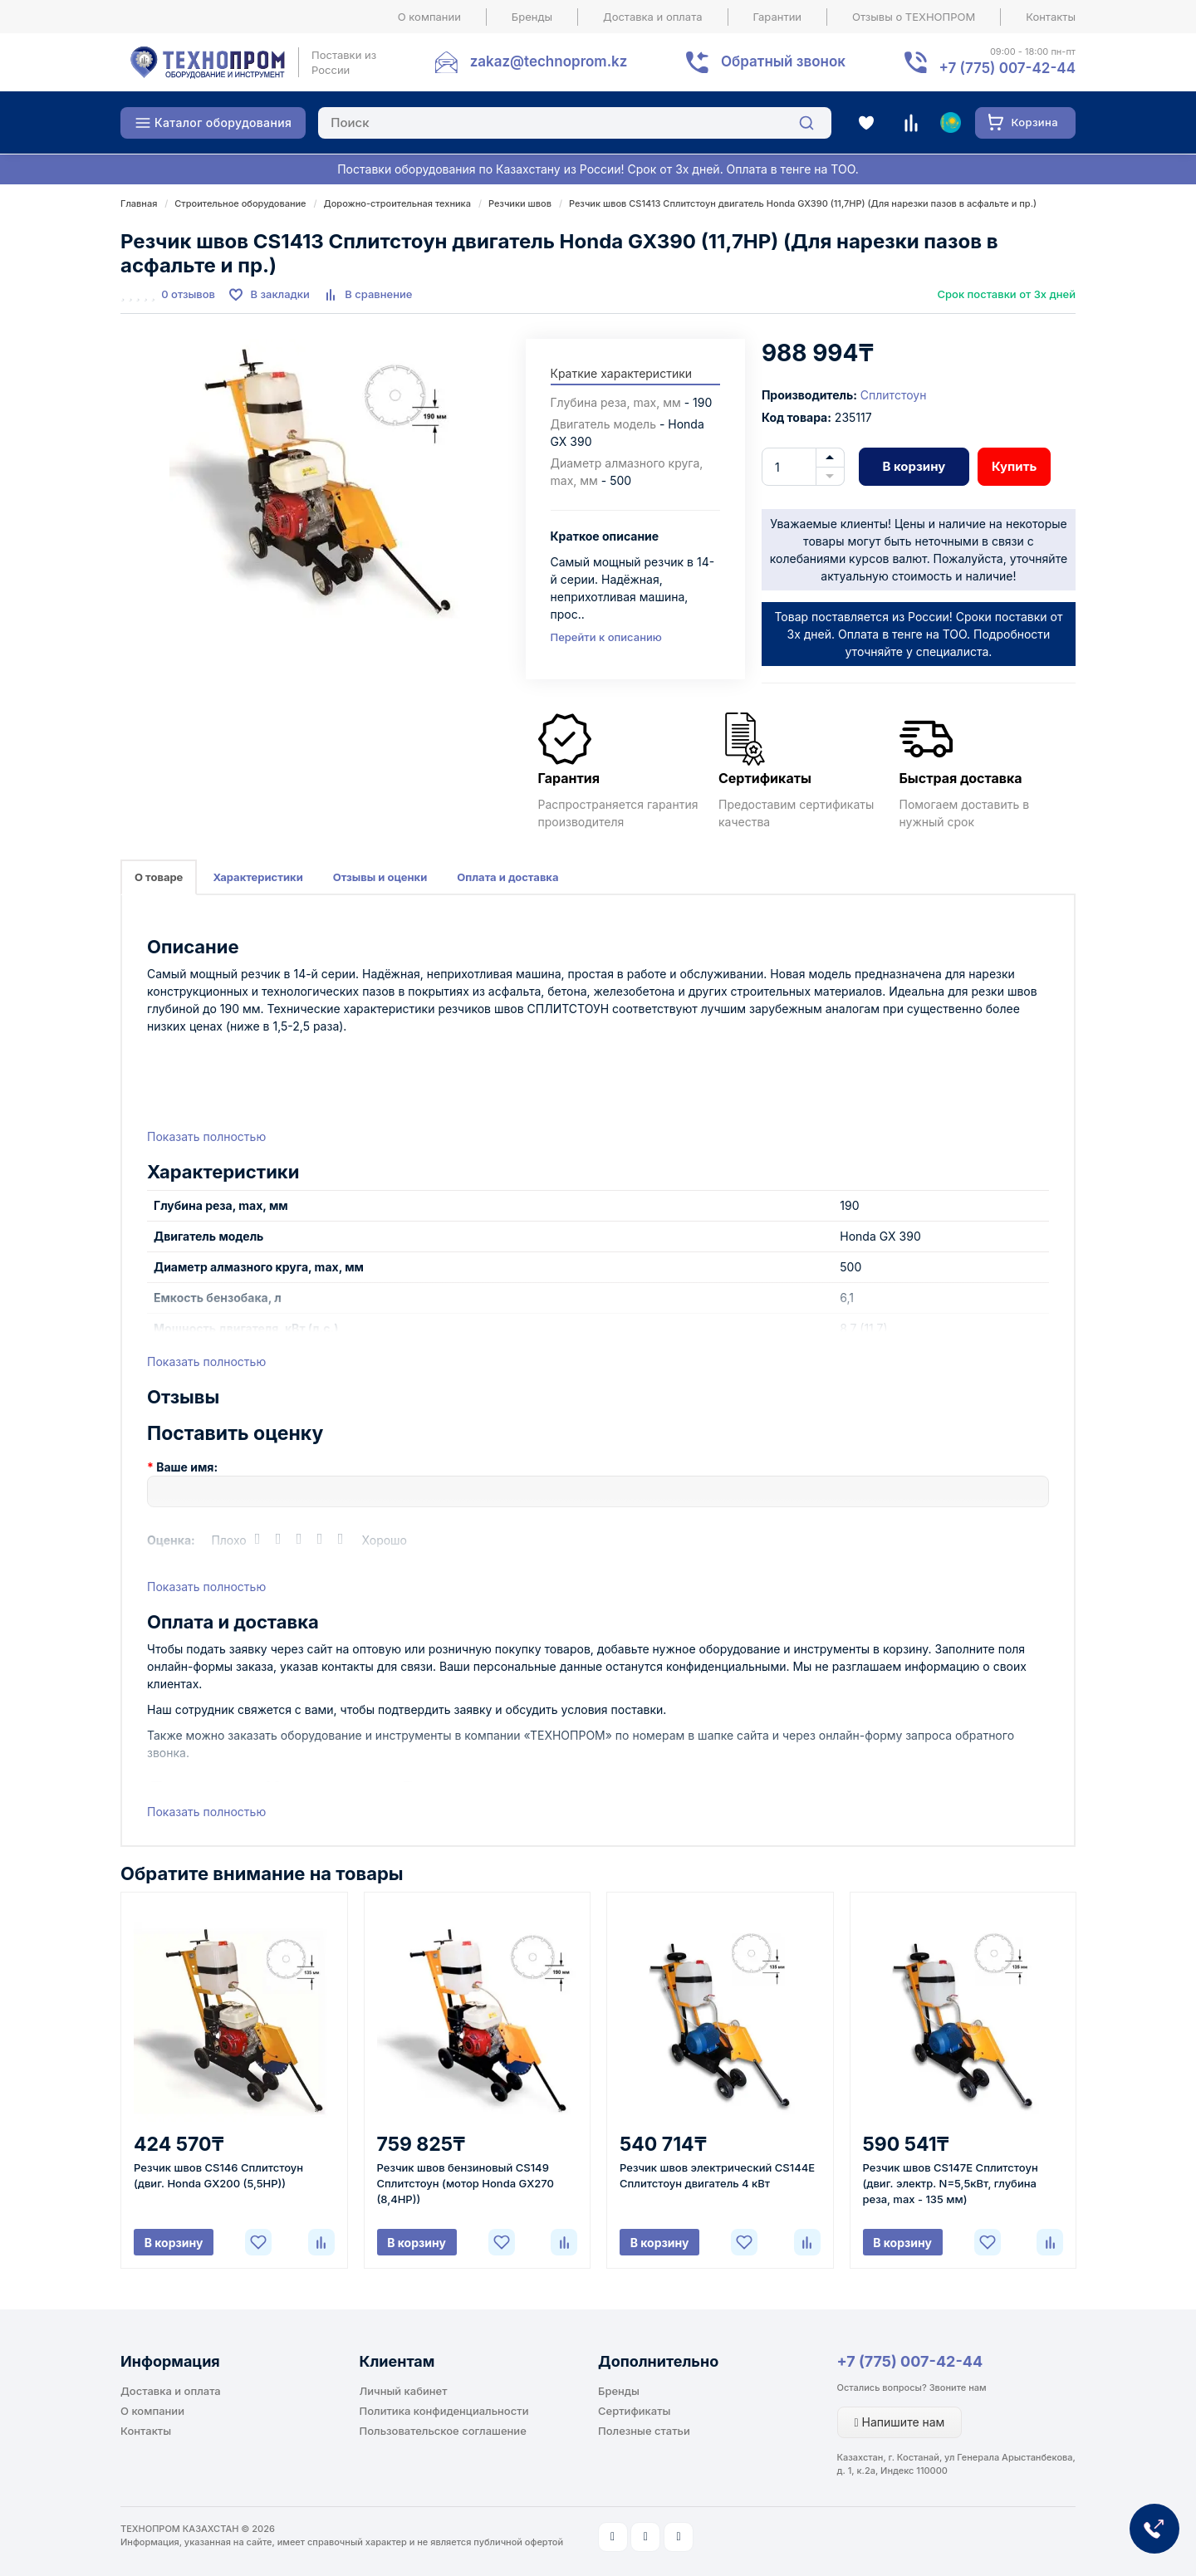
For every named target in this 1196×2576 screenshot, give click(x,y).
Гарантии (777, 16)
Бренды (532, 16)
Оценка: (171, 1540)
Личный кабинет (404, 2390)
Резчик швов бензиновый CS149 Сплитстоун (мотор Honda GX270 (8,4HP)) (465, 2183)
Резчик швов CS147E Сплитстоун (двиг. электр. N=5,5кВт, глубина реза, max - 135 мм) (950, 2183)
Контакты (1051, 16)
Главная (138, 203)
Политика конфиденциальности (444, 2410)
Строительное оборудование (240, 203)
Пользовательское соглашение (443, 2430)
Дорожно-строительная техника (397, 203)
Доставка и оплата (653, 16)
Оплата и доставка (507, 877)
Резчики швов (519, 203)
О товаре (159, 877)
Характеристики (257, 877)
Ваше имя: (187, 1467)
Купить (1014, 466)
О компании (429, 16)
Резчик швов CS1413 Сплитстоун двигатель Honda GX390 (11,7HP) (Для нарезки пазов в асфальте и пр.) (803, 203)
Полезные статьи (644, 2430)
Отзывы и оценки (380, 877)
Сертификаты (634, 2410)
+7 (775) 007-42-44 (910, 2361)
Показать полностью (206, 1136)
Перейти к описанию (606, 637)
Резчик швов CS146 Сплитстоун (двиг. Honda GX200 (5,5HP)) (218, 2175)
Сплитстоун (893, 395)
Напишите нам (900, 2422)
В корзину (913, 466)
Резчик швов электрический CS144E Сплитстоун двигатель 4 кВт (717, 2175)
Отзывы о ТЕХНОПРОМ (913, 16)
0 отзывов (188, 294)
